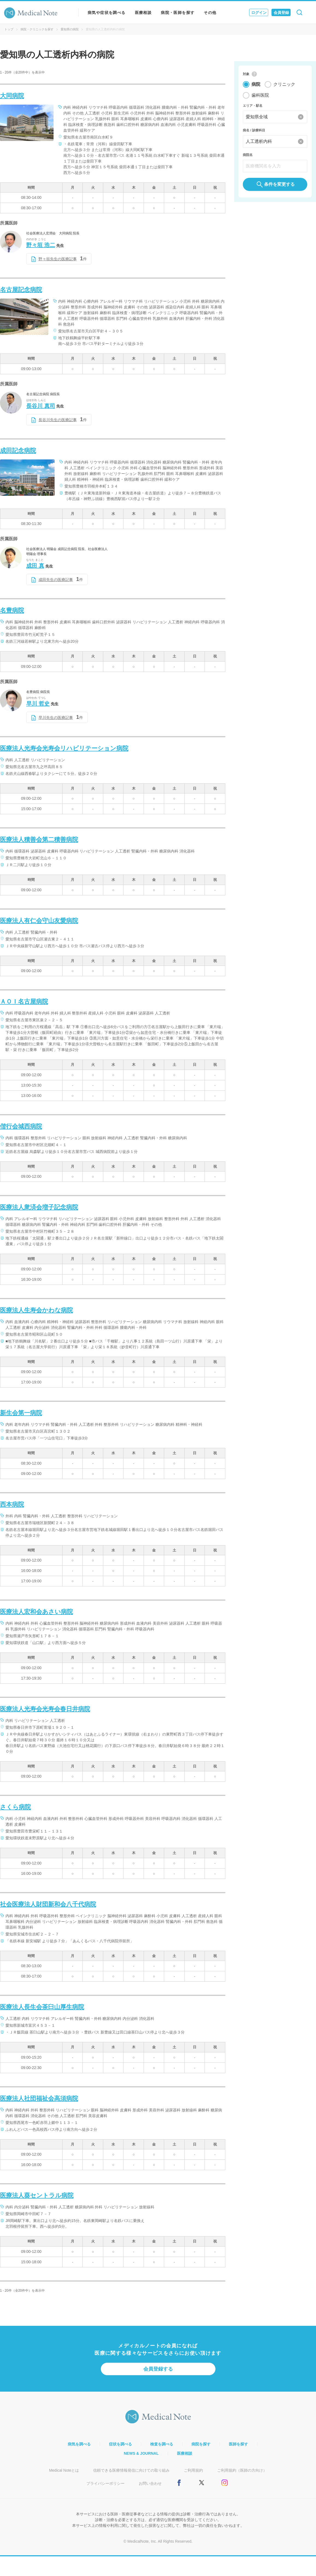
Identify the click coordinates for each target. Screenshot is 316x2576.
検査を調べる (161, 2444)
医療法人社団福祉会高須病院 (39, 2098)
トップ (8, 29)
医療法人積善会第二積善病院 (39, 839)
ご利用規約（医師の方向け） (242, 2470)
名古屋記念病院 (21, 289)
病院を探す (201, 2444)
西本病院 (12, 1504)
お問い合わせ (150, 2483)
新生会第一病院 (21, 1412)
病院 (256, 84)
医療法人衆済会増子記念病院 (39, 1207)
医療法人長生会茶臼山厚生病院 (42, 2006)
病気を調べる (79, 2444)
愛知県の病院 (70, 29)
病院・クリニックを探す (37, 29)
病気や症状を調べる (107, 12)
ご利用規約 (193, 2470)
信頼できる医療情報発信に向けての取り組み (131, 2470)
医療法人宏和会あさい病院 (36, 1611)
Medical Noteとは (64, 2470)
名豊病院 (12, 610)
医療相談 (143, 12)
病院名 (248, 155)
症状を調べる (120, 2444)
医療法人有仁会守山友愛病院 (39, 920)
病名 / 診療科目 (254, 130)
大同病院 (12, 95)
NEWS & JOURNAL (141, 2453)
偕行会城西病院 (21, 1126)
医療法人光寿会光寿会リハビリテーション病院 (64, 748)
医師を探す (238, 2444)
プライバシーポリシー (105, 2483)
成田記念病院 (18, 450)
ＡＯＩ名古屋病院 (24, 1001)
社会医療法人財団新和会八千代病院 (48, 1904)
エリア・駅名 (252, 106)
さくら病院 (15, 1807)
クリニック (284, 84)
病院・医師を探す (177, 12)
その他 (210, 12)
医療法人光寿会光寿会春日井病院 (45, 1708)
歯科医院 (260, 95)
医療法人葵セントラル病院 (36, 2195)
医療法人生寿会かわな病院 (36, 1310)
